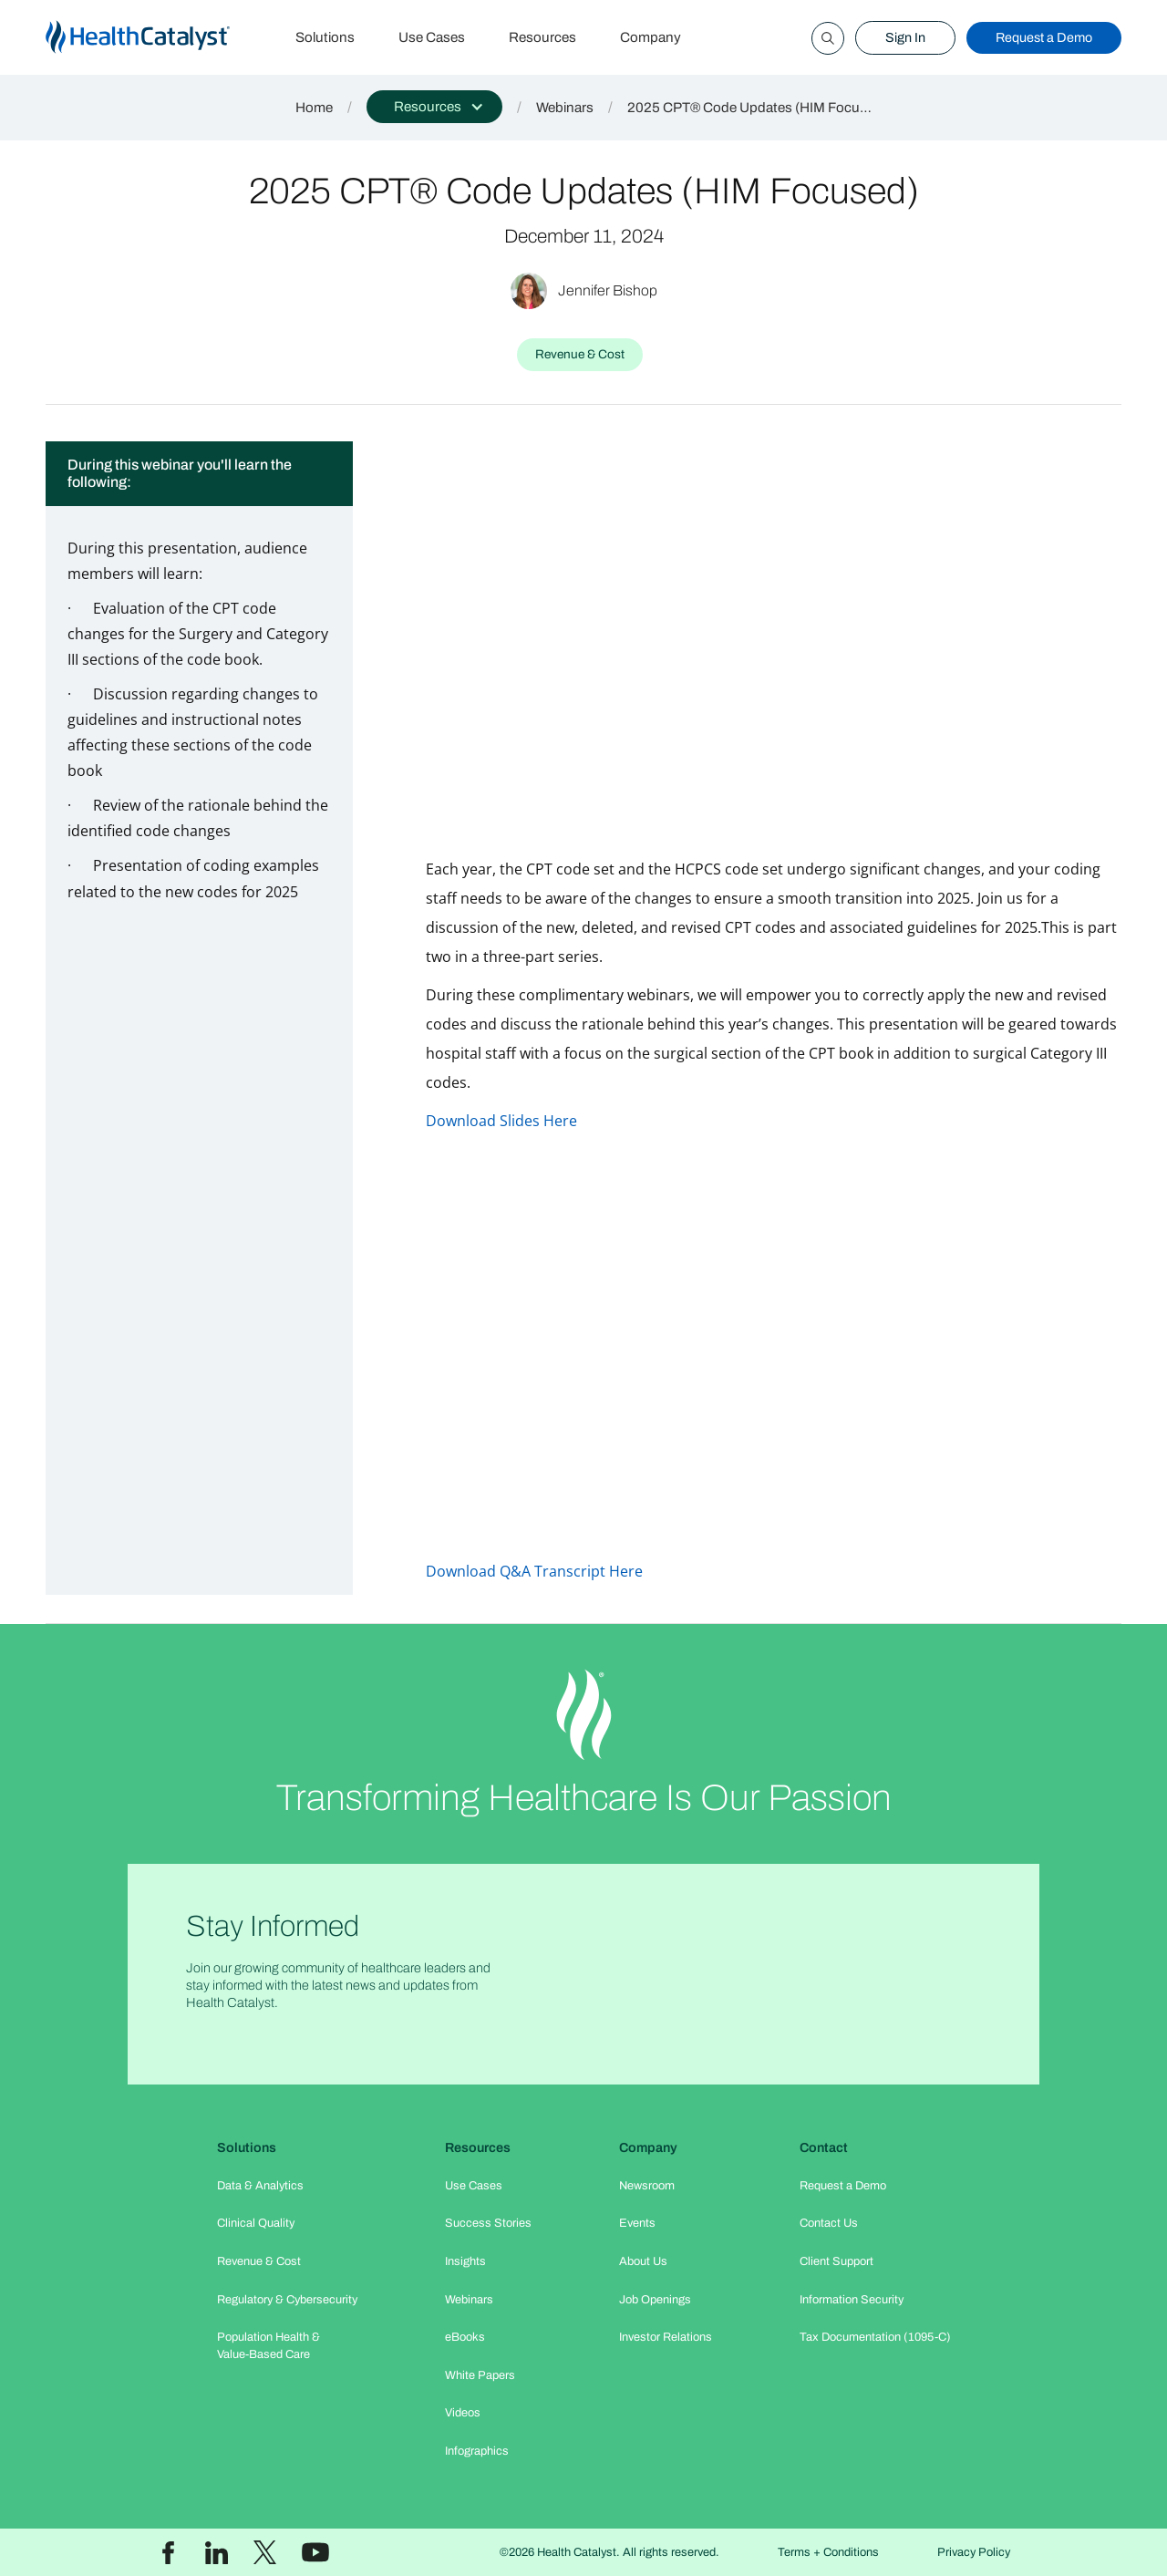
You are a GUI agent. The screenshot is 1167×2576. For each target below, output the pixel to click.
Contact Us (829, 2223)
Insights (465, 2261)
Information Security (852, 2299)
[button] (434, 106)
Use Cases (431, 37)
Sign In (905, 37)
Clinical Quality (255, 2223)
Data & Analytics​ (260, 2185)
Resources (542, 37)
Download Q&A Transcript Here (534, 1571)
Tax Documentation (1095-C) (875, 2337)
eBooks (465, 2337)
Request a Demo (1044, 37)
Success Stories (488, 2223)
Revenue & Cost (259, 2261)
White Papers (480, 2375)
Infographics (477, 2451)
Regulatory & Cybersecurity (287, 2299)
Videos (462, 2412)
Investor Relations (665, 2337)
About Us (643, 2261)
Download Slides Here (501, 1121)
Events (637, 2223)
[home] (160, 38)
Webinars (565, 107)
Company (650, 37)
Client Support (836, 2261)
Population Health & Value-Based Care (268, 2346)
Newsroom (647, 2185)
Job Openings (655, 2299)
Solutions (325, 37)
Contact (824, 2147)
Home (314, 107)
